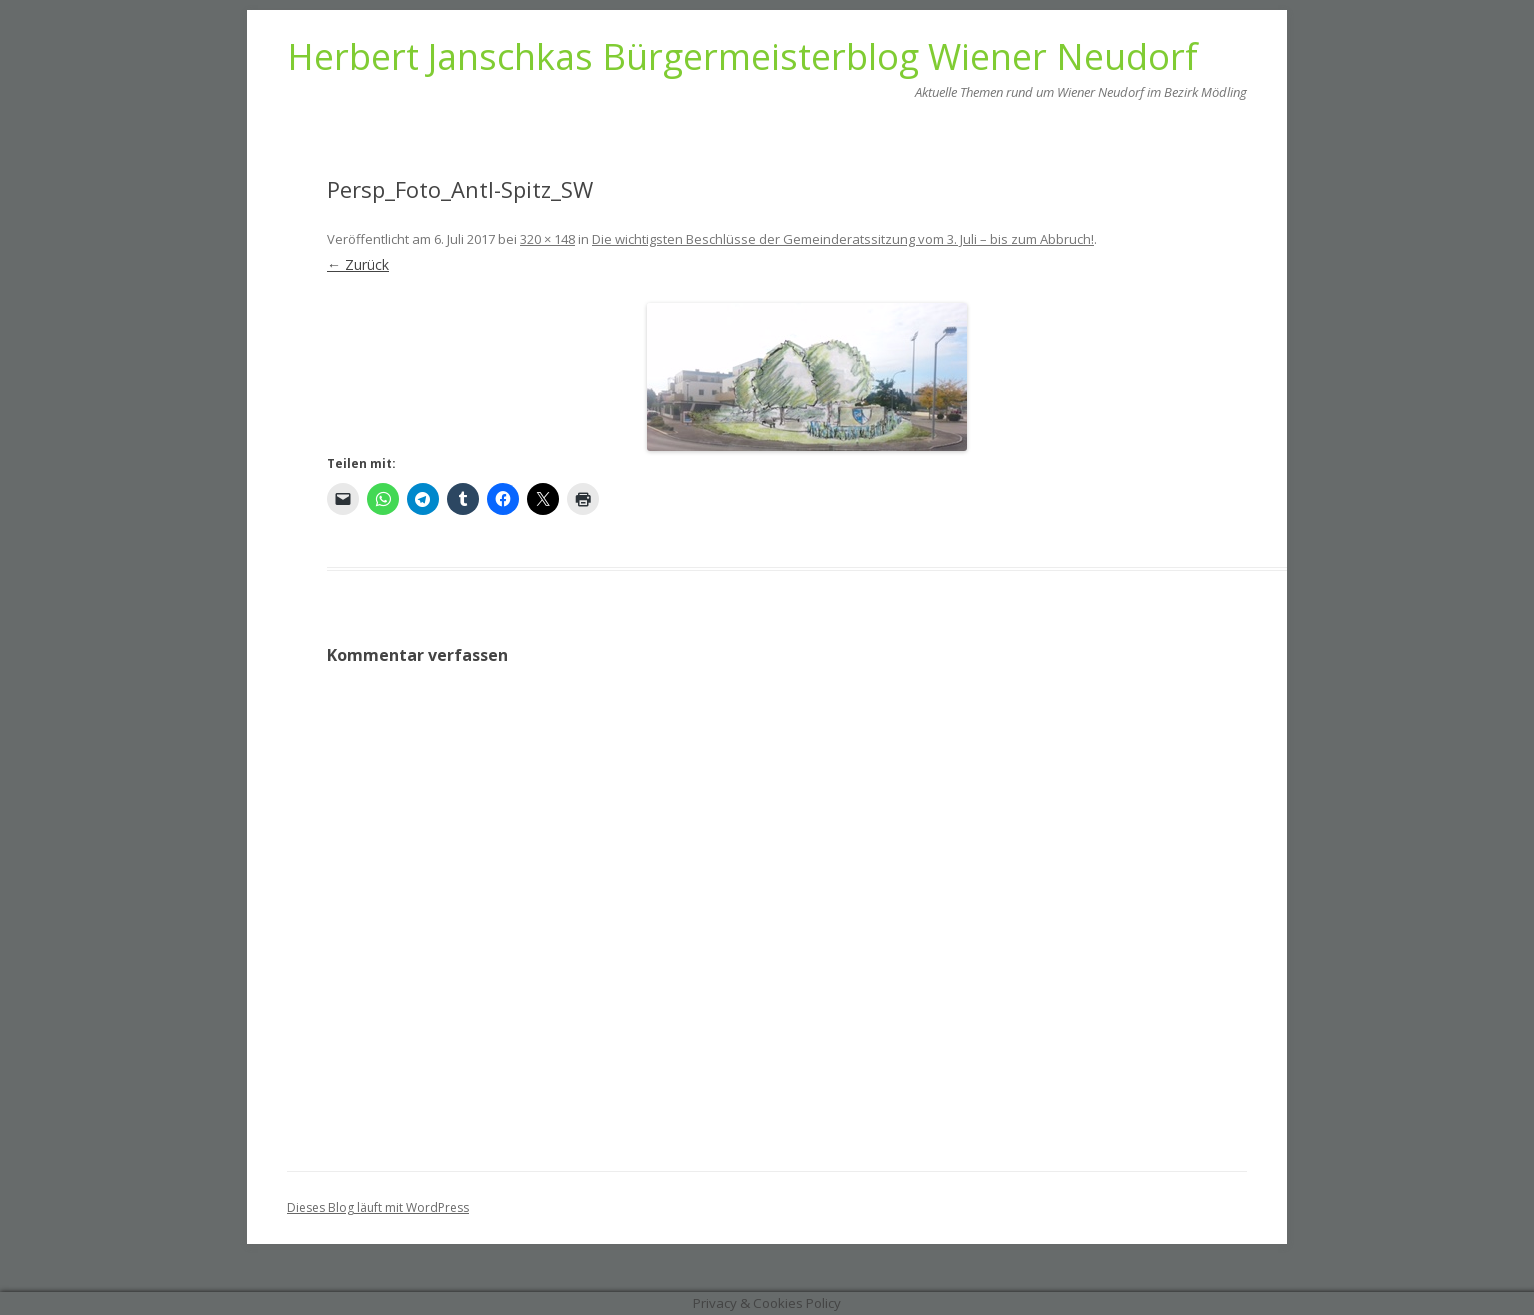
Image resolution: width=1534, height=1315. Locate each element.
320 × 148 (547, 239)
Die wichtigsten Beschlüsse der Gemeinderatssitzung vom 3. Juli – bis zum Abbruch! (843, 239)
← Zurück (358, 264)
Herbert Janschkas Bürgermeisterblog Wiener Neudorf (742, 57)
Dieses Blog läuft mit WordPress (378, 1207)
